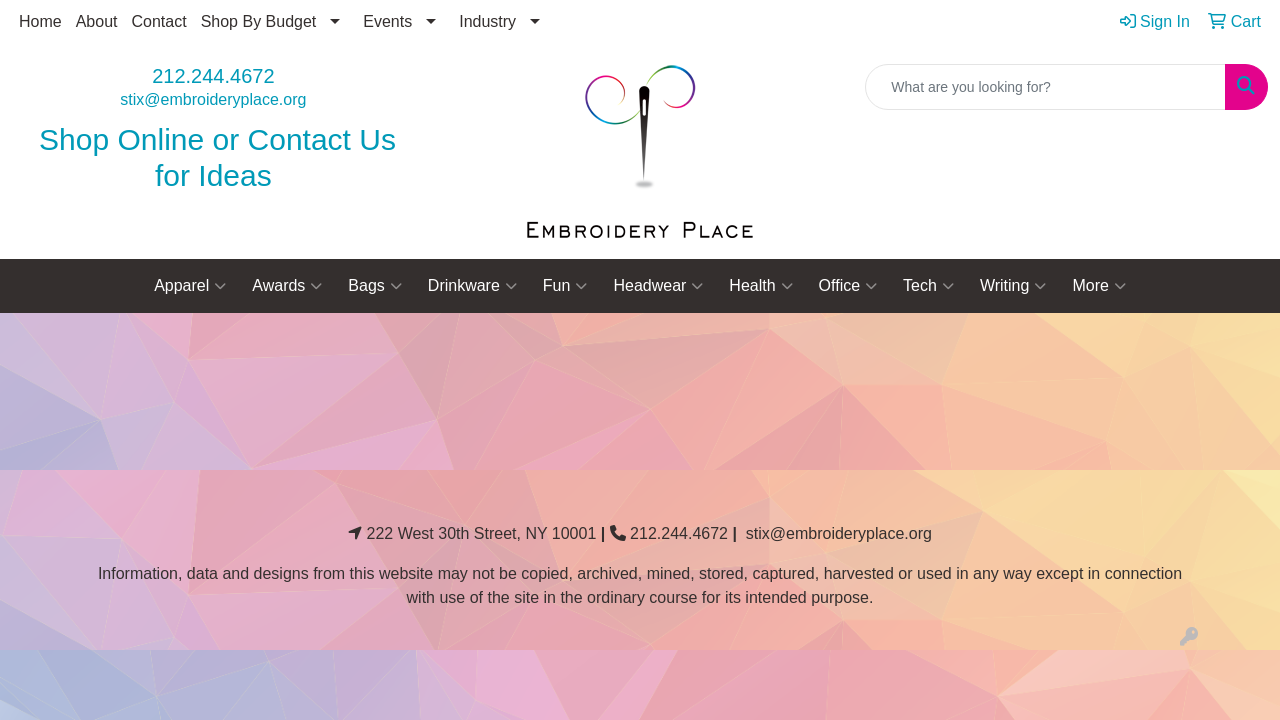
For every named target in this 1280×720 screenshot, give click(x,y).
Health (760, 286)
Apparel (190, 286)
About (97, 21)
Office (848, 286)
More (1098, 286)
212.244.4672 (213, 76)
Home (40, 21)
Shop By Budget (259, 21)
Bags (374, 286)
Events (387, 21)
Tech (928, 286)
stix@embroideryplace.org (213, 99)
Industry (487, 21)
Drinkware (472, 286)
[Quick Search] (1045, 87)
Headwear (658, 286)
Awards (287, 286)
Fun (565, 286)
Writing (1013, 286)
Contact (159, 21)
